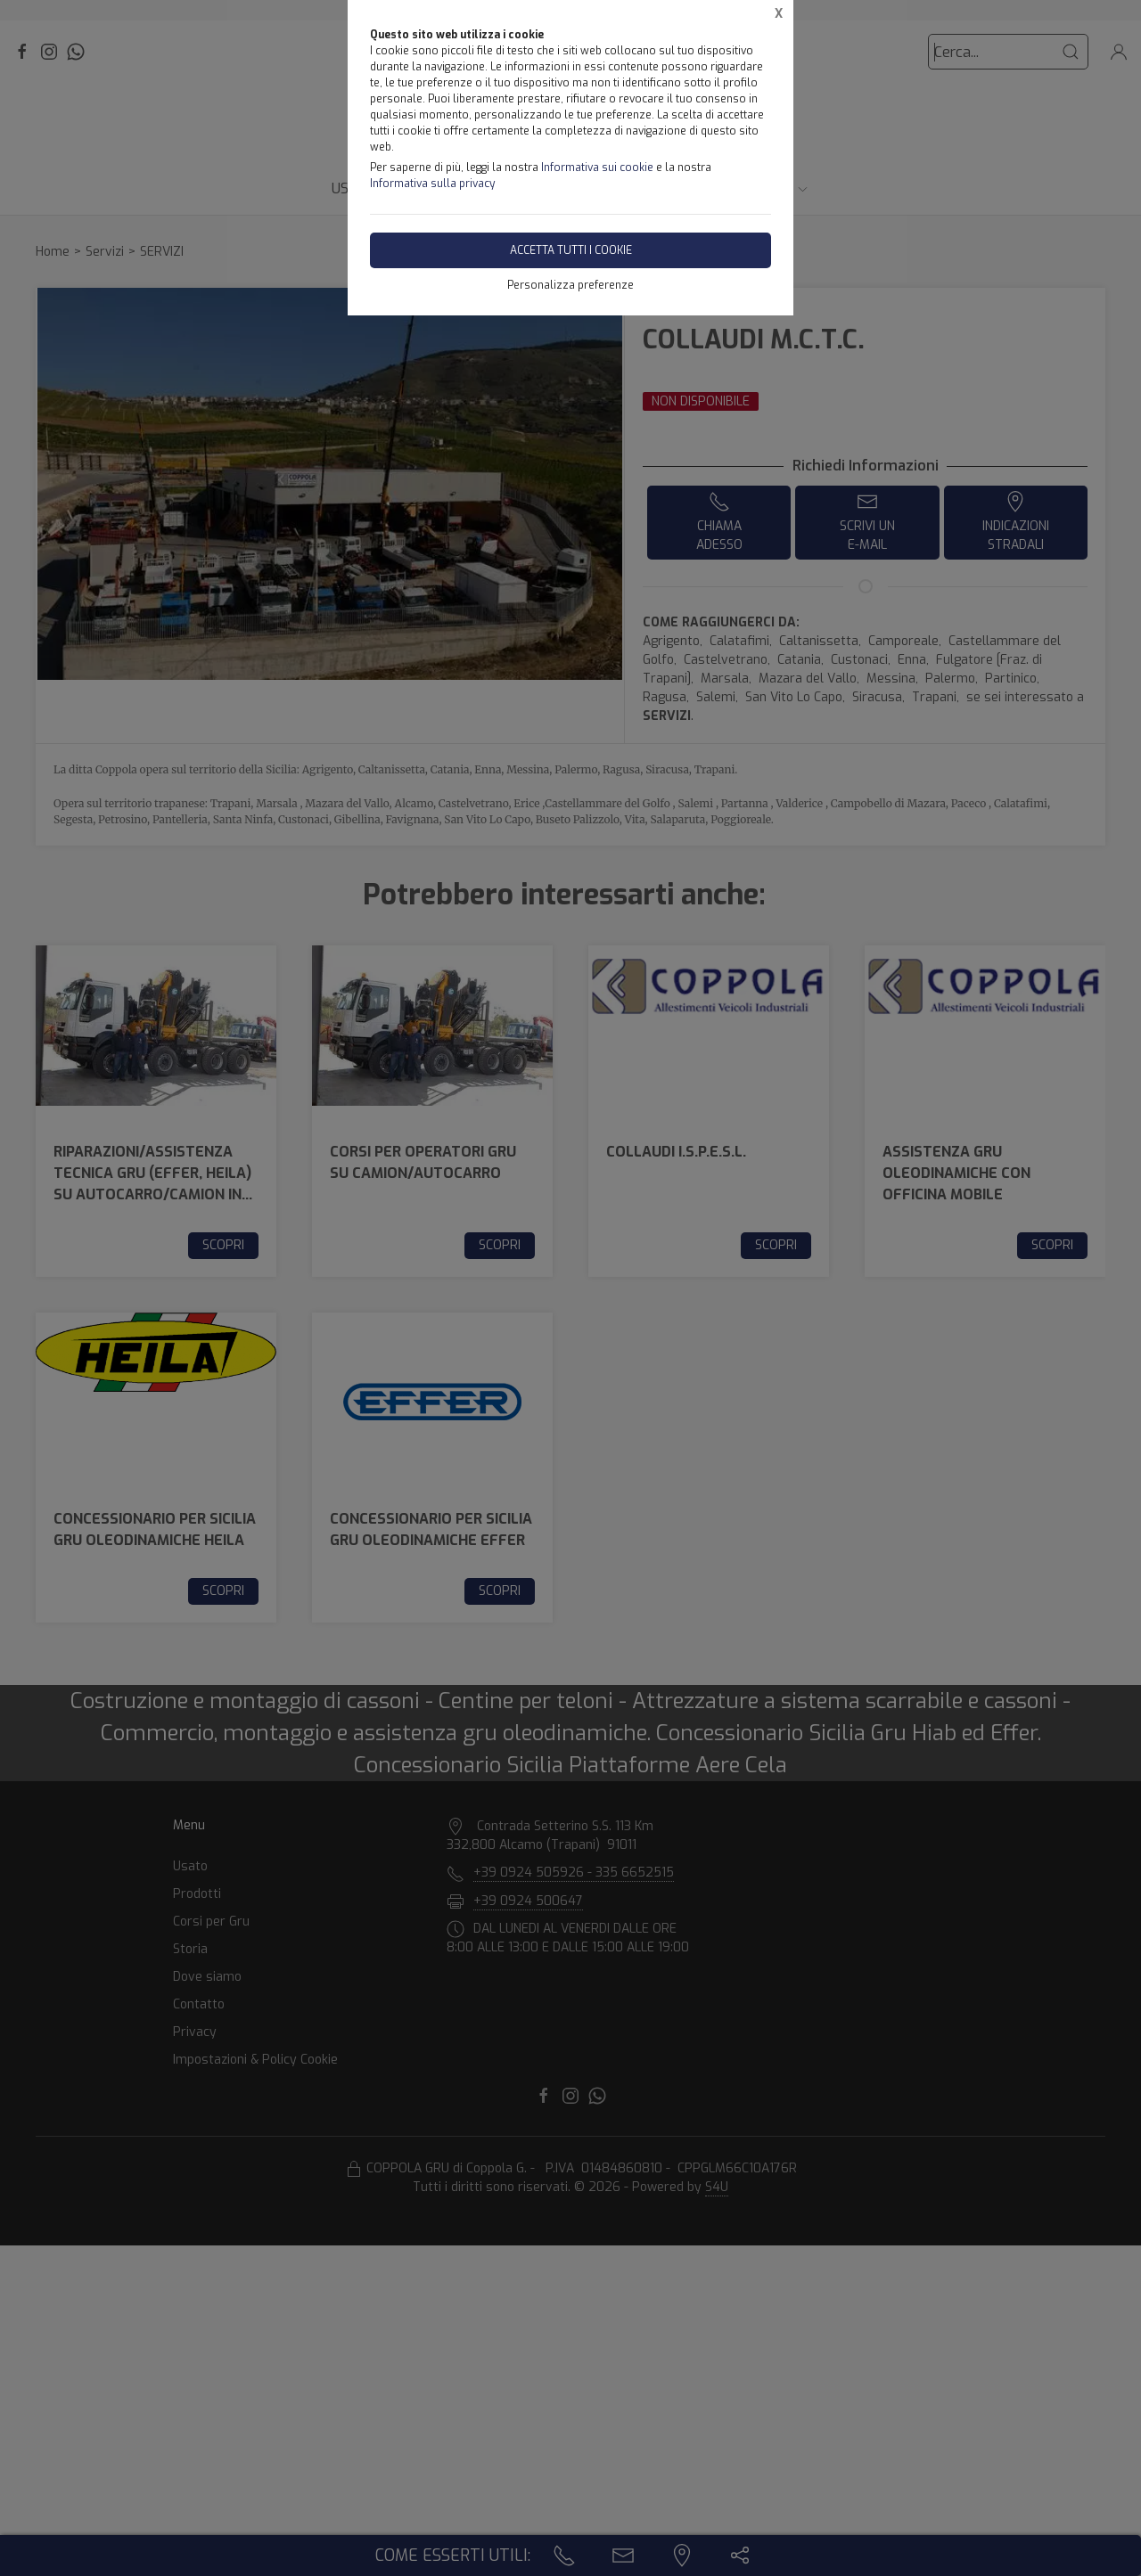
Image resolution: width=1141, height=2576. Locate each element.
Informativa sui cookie (597, 167)
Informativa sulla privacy (432, 183)
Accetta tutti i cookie (571, 250)
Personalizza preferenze (570, 285)
